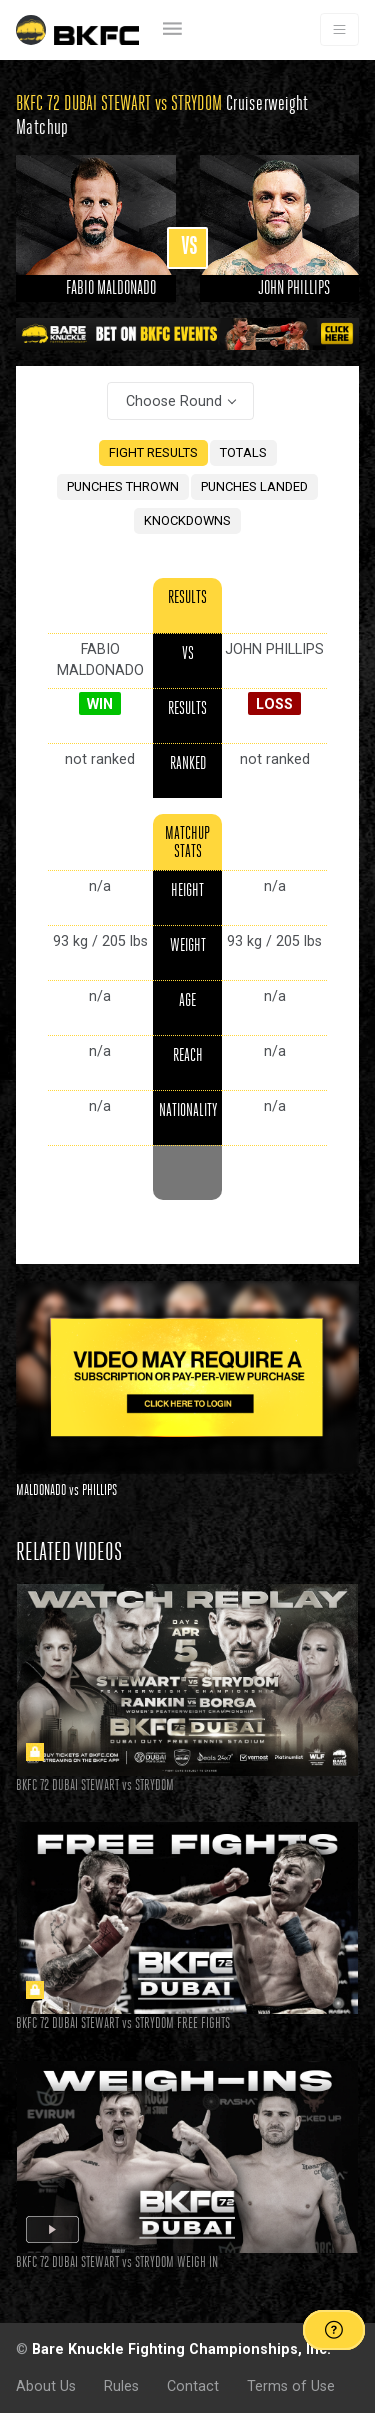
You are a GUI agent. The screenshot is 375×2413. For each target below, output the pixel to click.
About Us (46, 2386)
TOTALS (243, 452)
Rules (121, 2386)
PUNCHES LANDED (254, 486)
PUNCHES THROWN (123, 486)
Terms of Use (291, 2386)
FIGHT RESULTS (153, 452)
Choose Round (174, 401)
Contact (193, 2386)
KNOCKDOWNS (187, 520)
